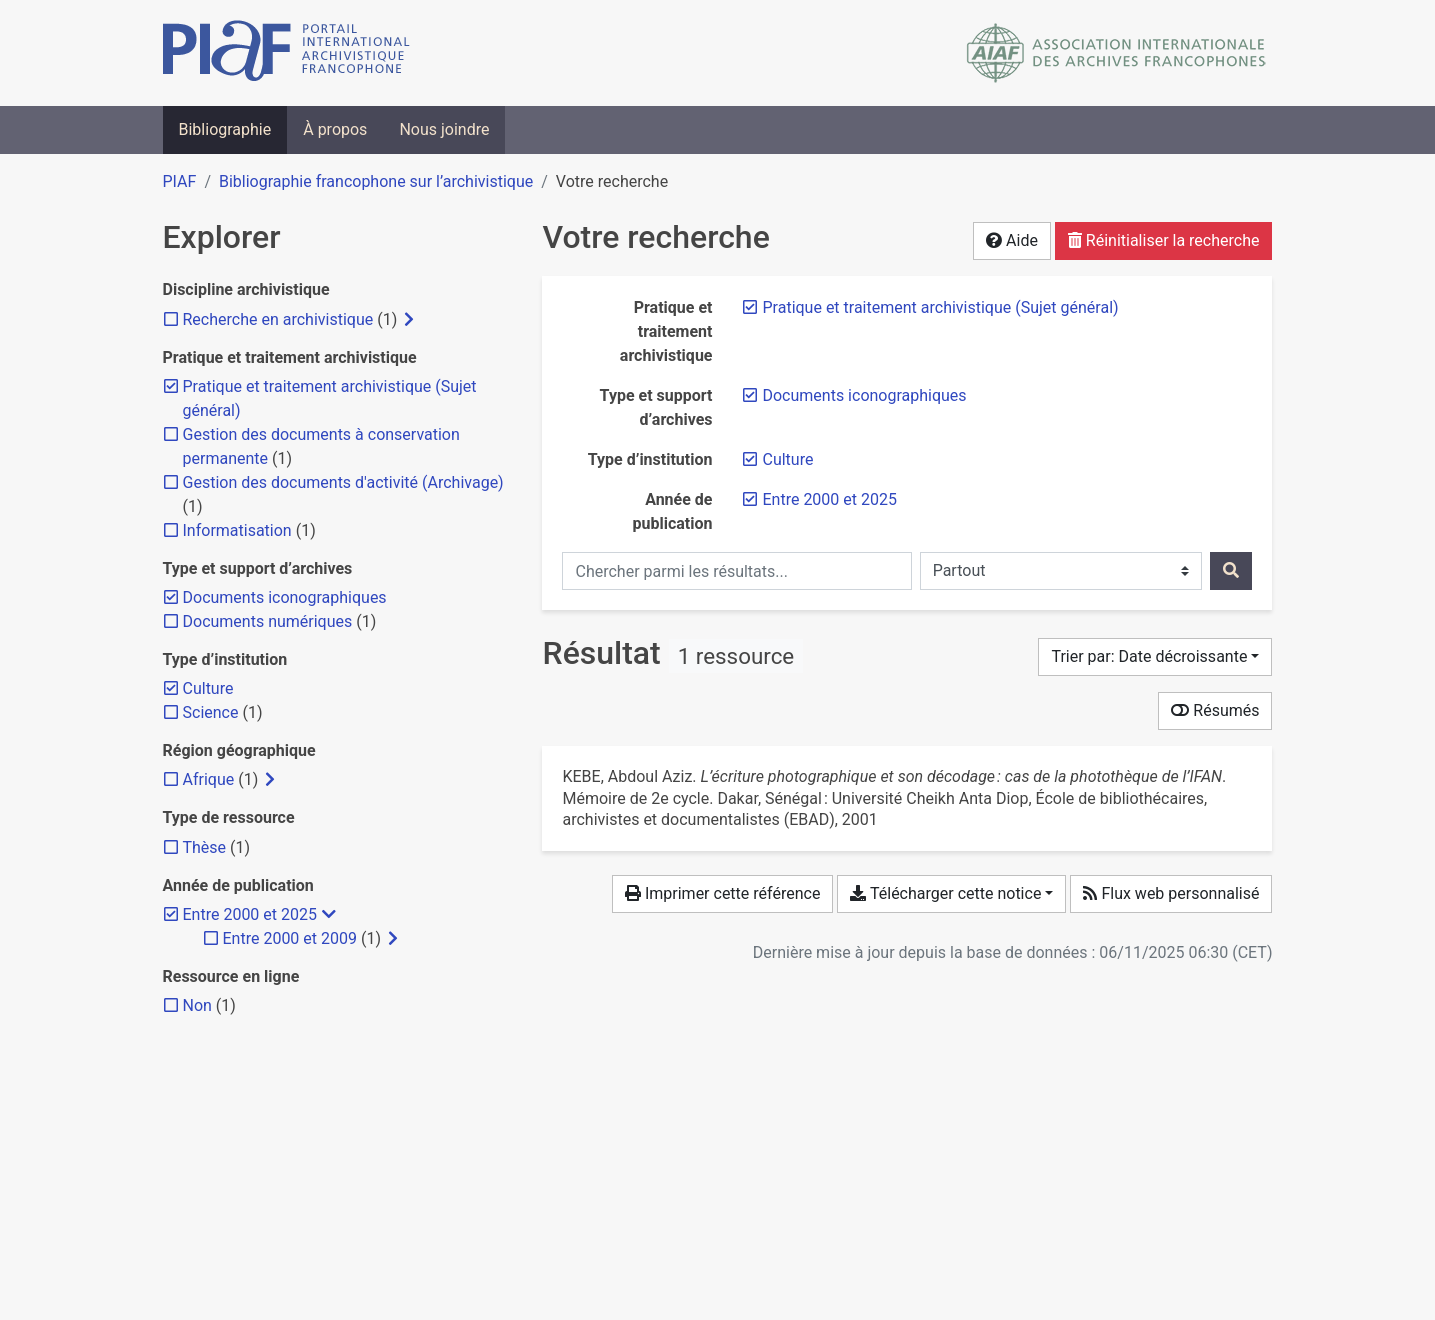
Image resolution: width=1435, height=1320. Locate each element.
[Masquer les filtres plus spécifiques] (329, 915)
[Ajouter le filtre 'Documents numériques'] (268, 621)
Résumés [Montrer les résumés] (1215, 710)
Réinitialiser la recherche (1164, 240)
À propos (335, 129)
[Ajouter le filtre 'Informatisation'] (237, 530)
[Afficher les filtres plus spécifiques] (409, 320)
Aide (1012, 240)
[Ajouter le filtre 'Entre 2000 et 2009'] (290, 938)
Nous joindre (444, 129)
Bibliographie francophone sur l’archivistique (376, 181)
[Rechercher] (1231, 571)
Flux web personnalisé (1171, 893)
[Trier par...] (1155, 657)
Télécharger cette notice (945, 893)
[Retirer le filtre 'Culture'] (787, 459)
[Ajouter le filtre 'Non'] (197, 1005)
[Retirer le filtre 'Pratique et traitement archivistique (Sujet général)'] (940, 307)
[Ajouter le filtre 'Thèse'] (205, 847)
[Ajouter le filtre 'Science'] (211, 712)
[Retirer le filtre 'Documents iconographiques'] (864, 395)
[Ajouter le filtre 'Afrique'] (209, 779)
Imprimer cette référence (722, 893)
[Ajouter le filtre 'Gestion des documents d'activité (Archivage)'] (343, 482)
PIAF (180, 181)
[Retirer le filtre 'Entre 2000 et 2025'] (829, 499)
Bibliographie (225, 129)
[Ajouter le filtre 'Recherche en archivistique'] (278, 319)
